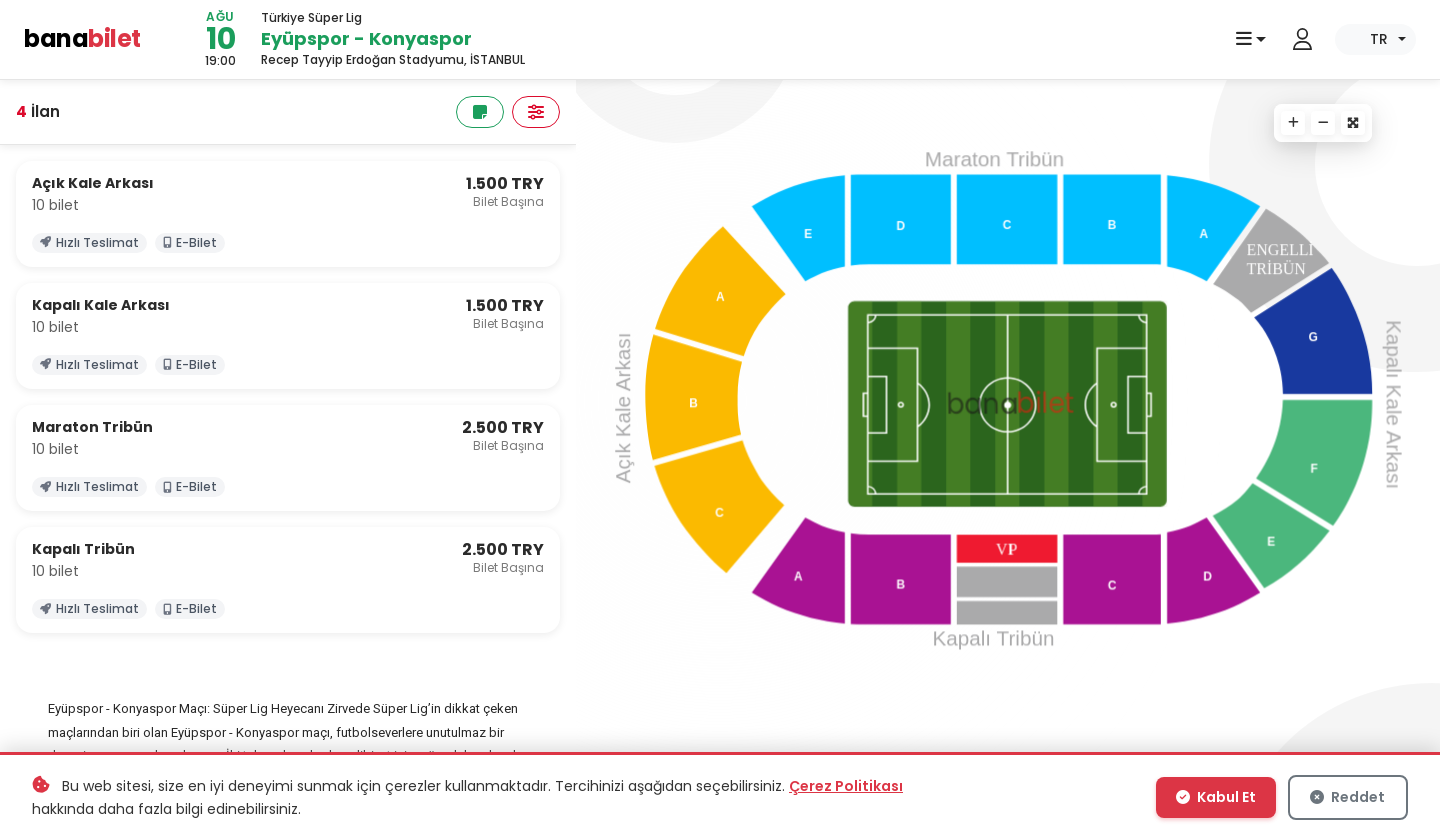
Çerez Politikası (846, 786)
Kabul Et (1216, 797)
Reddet (1347, 797)
